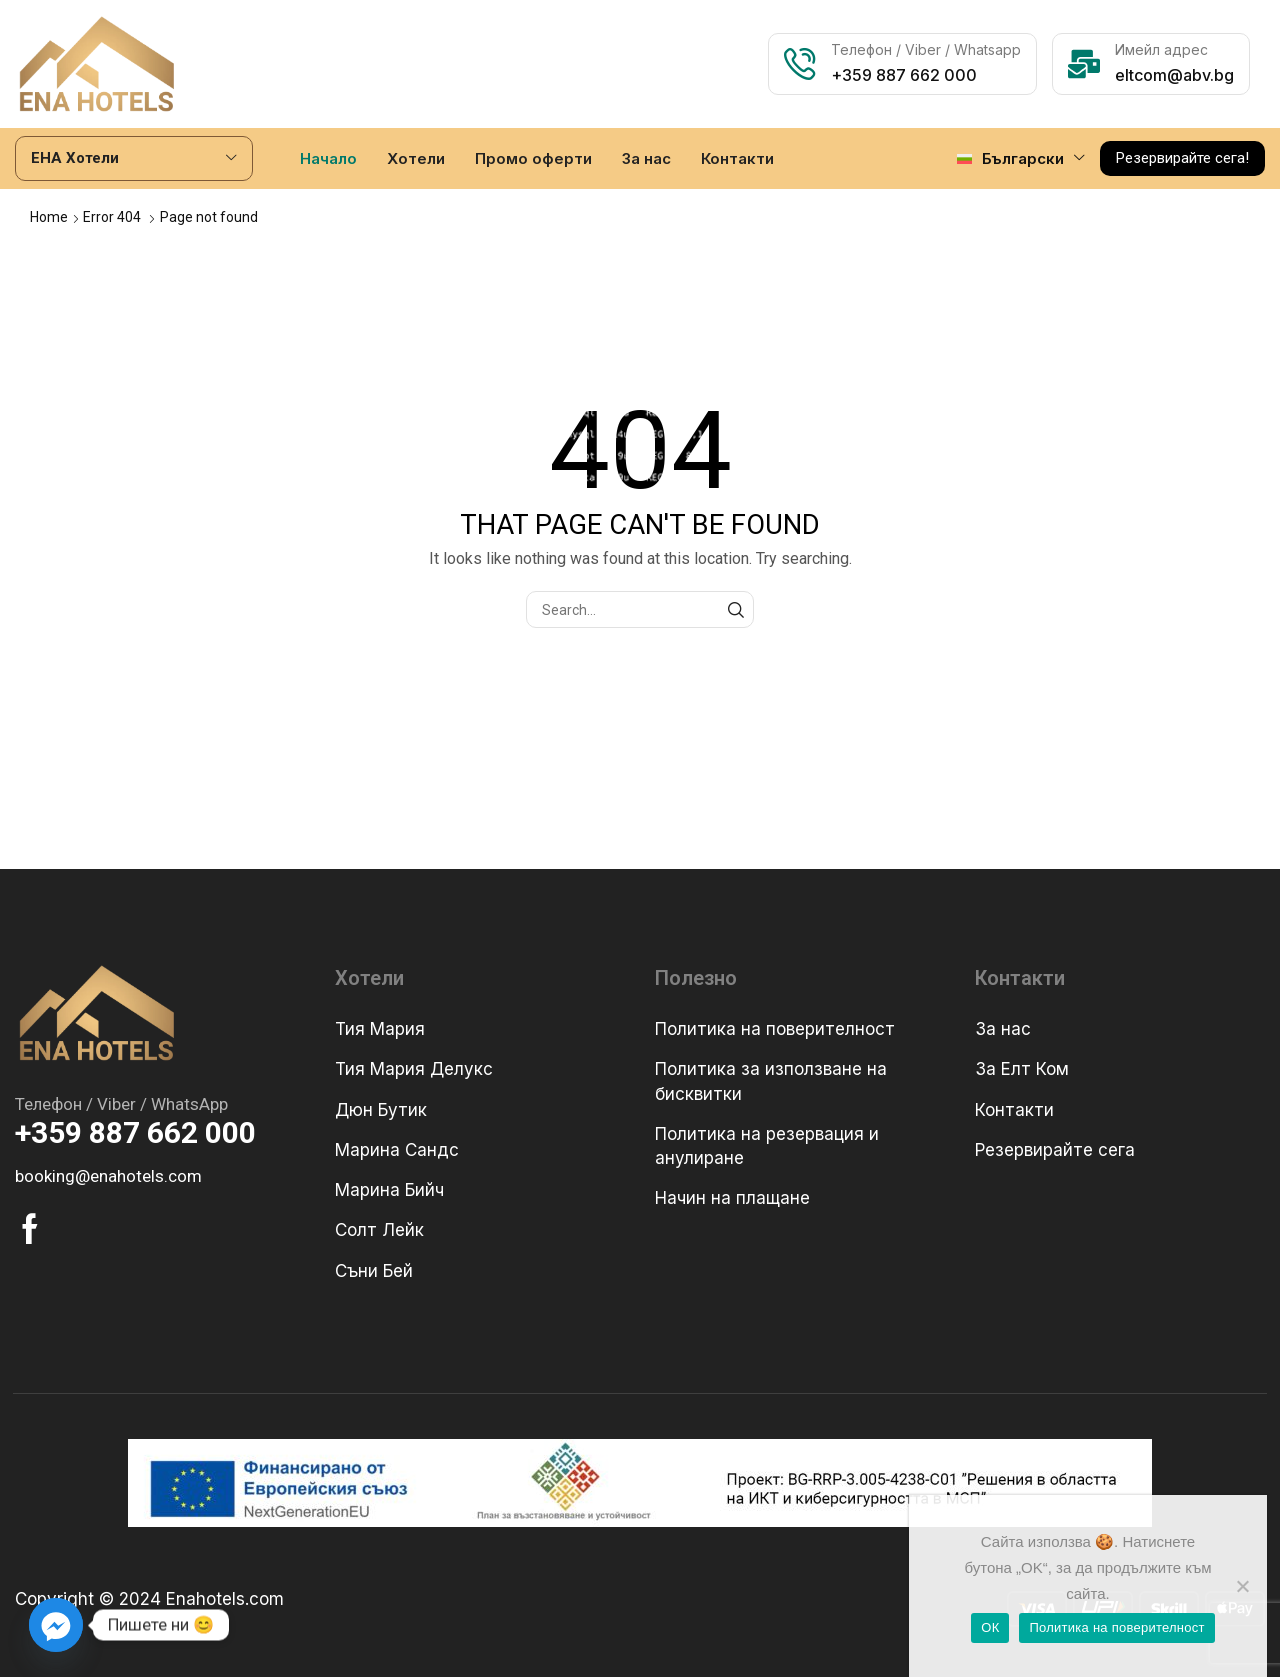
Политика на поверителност (1116, 1627)
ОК (990, 1627)
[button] (1182, 158)
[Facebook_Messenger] (56, 1625)
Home (49, 217)
